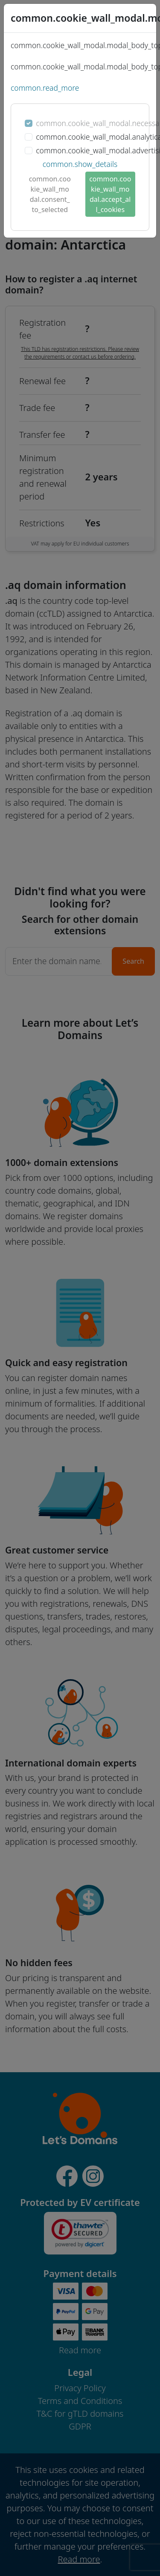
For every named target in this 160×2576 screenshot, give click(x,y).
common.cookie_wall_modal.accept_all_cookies (110, 194)
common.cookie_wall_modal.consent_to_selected (50, 194)
